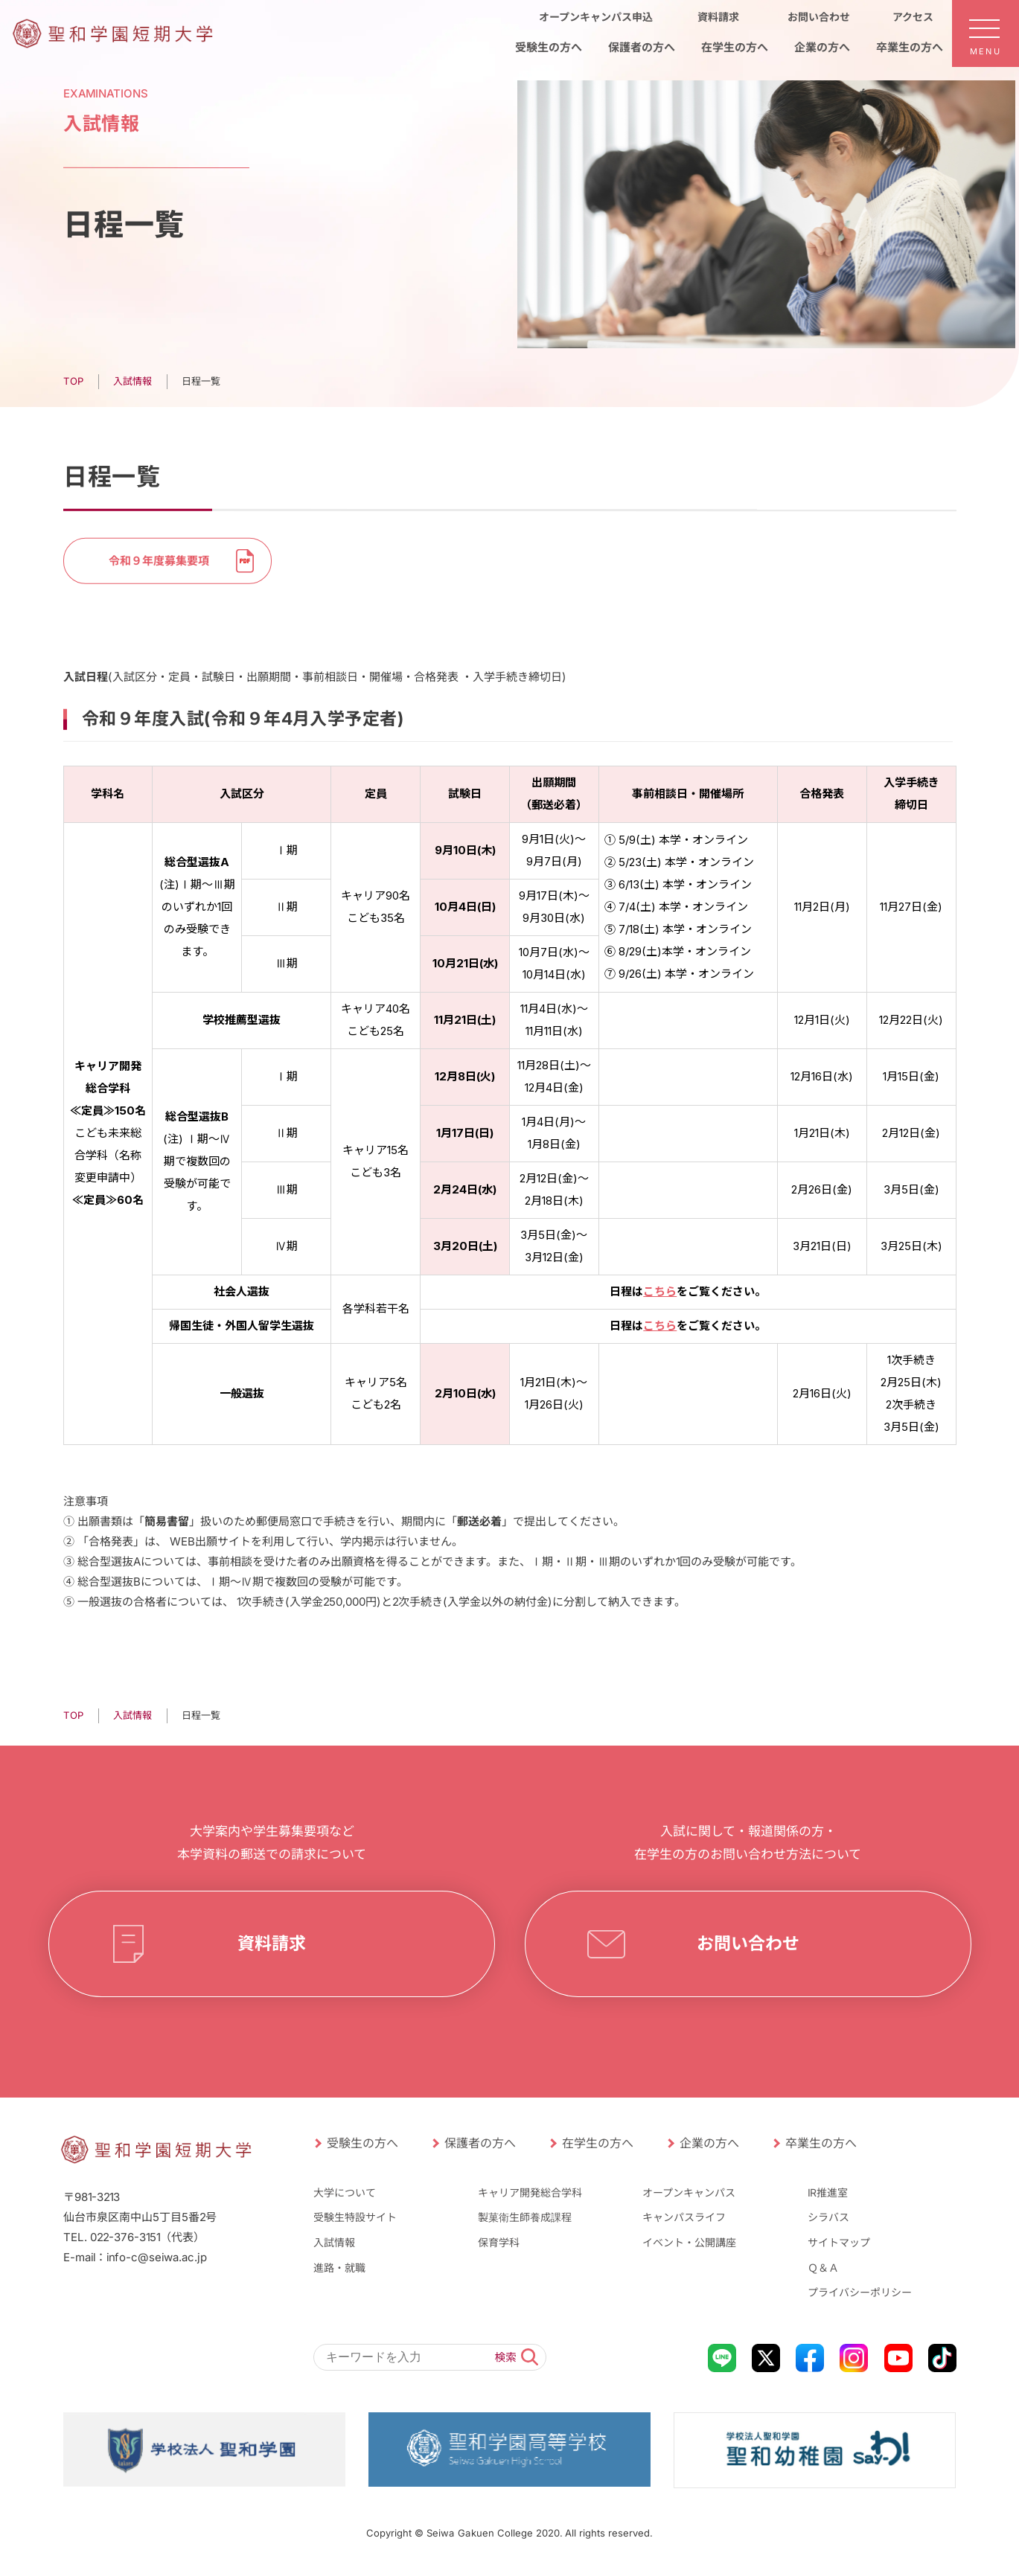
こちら (660, 1291)
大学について (344, 2192)
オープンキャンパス (688, 2192)
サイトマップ (839, 2242)
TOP (73, 1715)
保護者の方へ (479, 2143)
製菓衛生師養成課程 (525, 2217)
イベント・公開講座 (689, 2242)
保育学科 (499, 2242)
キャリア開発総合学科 (530, 2192)
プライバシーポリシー (860, 2292)
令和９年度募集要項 (158, 560)
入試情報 (333, 2242)
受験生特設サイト (354, 2217)
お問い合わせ (747, 1943)
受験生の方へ (361, 2143)
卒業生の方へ (820, 2143)
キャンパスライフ (684, 2217)
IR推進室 (828, 2192)
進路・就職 (339, 2267)
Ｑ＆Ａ (823, 2267)
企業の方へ (708, 2143)
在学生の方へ (597, 2143)
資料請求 (271, 1943)
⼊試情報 (131, 1715)
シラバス (828, 2217)
